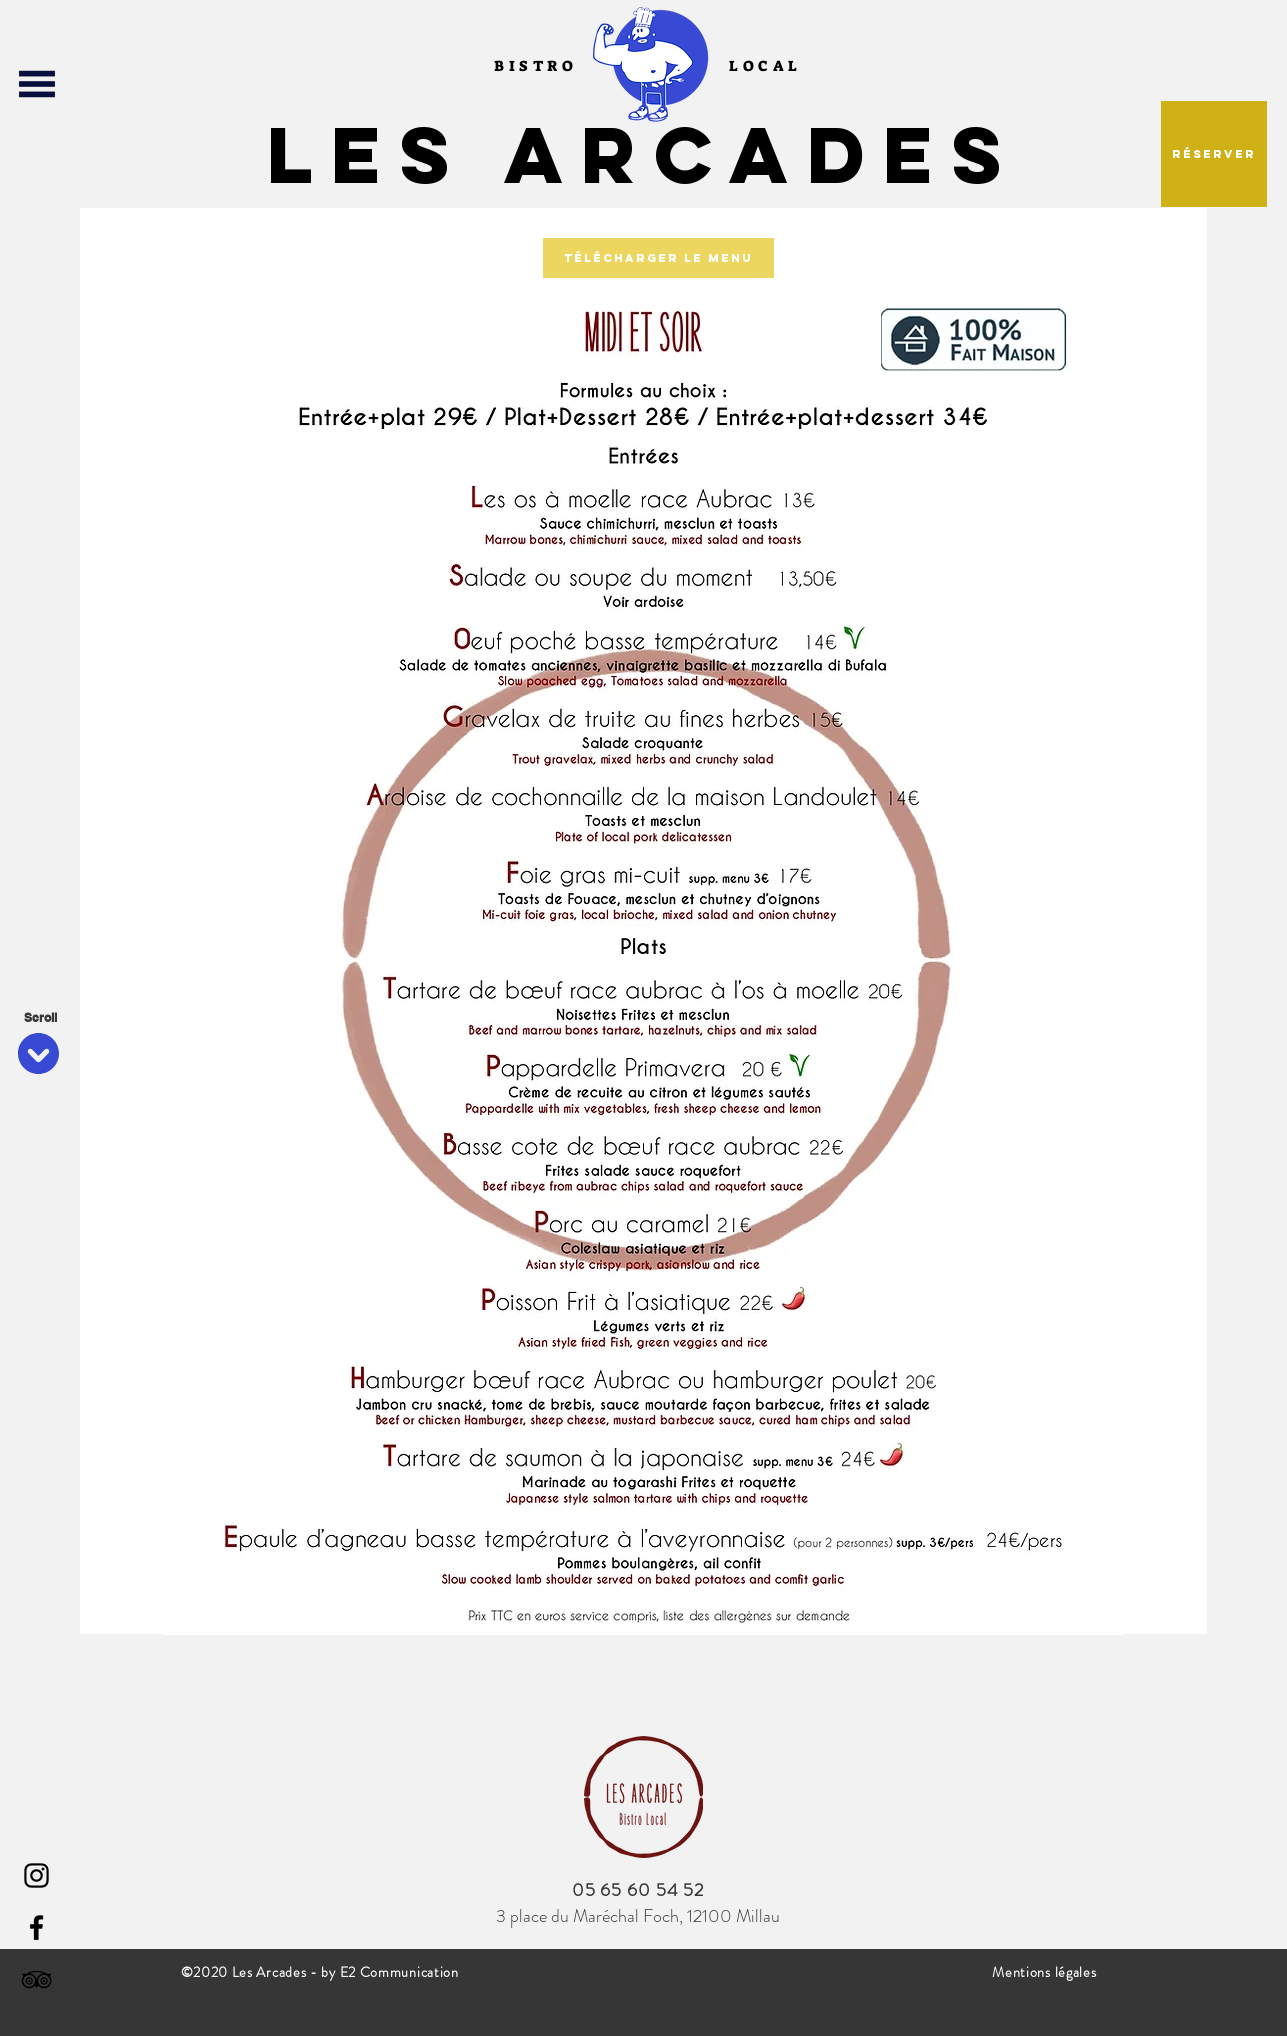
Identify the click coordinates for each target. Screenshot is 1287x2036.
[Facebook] (36, 1927)
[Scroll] (40, 1018)
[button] (36, 84)
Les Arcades (644, 154)
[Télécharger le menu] (658, 258)
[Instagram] (36, 1875)
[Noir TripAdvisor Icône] (36, 1979)
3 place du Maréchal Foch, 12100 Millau (638, 1916)
